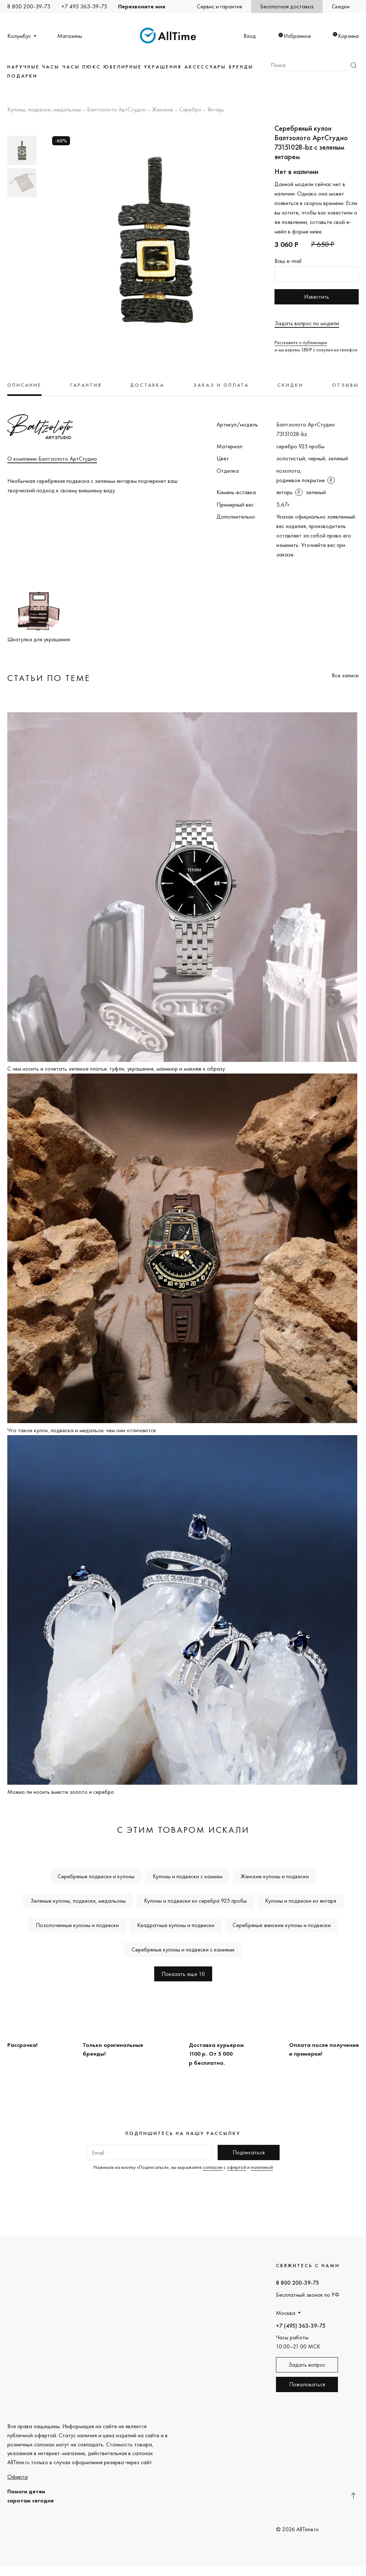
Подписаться (249, 2152)
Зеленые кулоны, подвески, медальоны (78, 1901)
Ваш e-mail (287, 261)
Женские (162, 110)
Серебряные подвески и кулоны (96, 1876)
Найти (354, 65)
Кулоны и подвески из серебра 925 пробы (195, 1901)
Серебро (190, 110)
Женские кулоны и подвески (275, 1876)
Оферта (17, 2477)
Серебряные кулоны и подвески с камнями (183, 1949)
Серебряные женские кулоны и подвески (282, 1925)
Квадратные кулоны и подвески (175, 1925)
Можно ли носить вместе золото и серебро (60, 1792)
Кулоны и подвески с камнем (187, 1876)
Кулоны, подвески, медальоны (44, 110)
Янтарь (215, 110)
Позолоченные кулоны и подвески (77, 1925)
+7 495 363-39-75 (84, 6)
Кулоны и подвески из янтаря (300, 1901)
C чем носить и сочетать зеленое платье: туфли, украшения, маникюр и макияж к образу (116, 1068)
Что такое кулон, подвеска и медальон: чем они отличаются (81, 1430)
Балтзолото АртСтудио (116, 110)
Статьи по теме (48, 678)
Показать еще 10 (183, 1974)
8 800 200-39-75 (28, 6)
